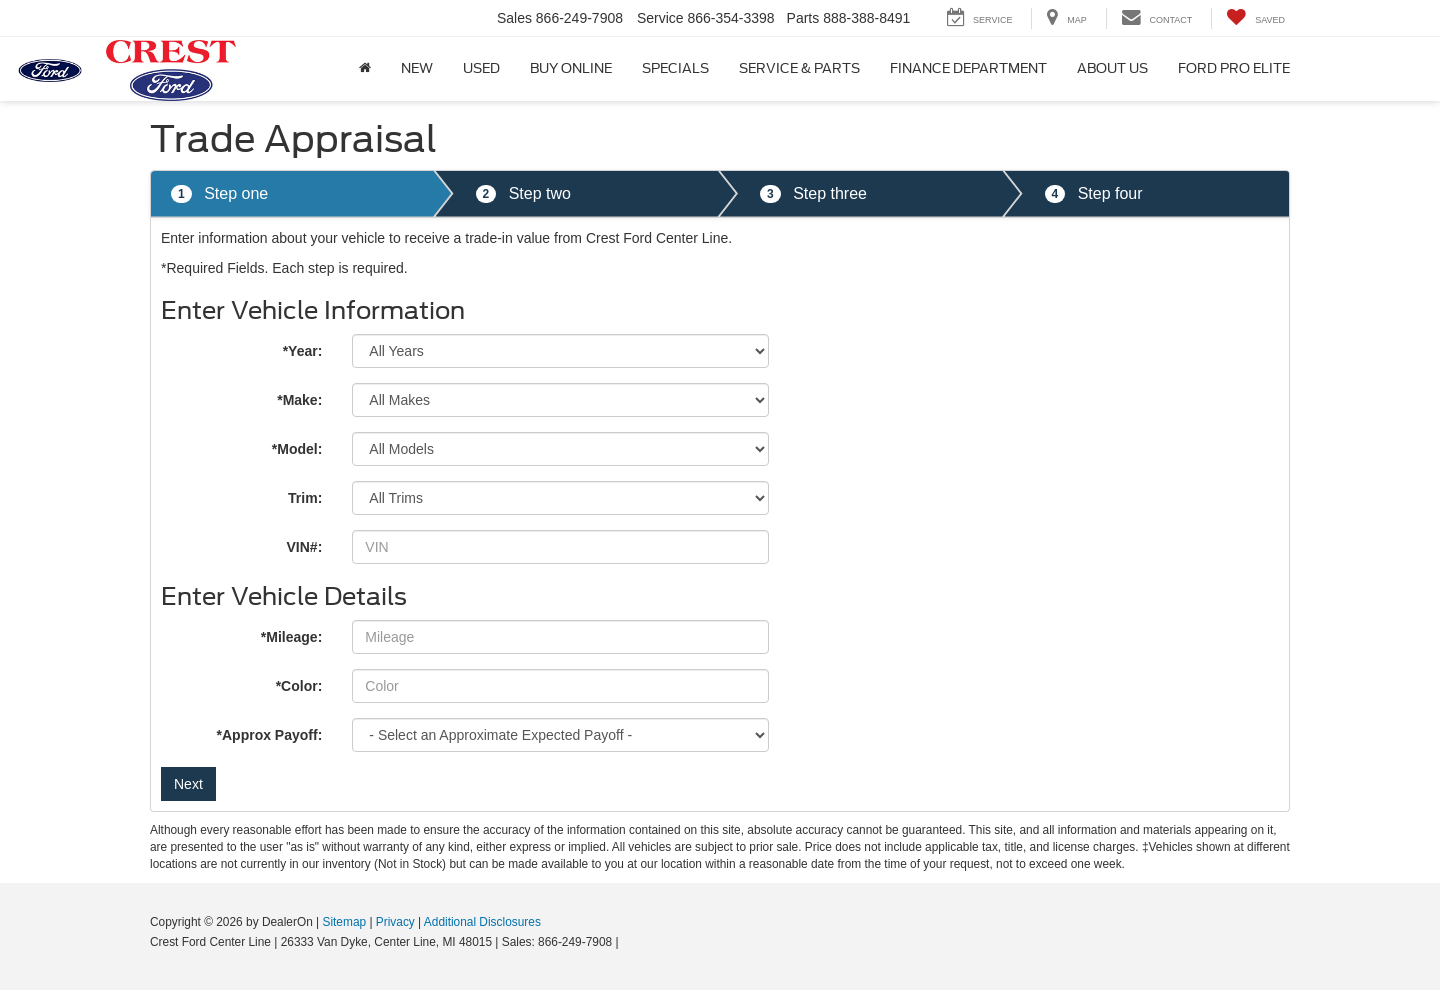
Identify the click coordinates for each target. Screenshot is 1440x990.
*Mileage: (291, 637)
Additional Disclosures (482, 922)
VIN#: (305, 547)
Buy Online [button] (571, 68)
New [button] (417, 68)
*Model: (297, 449)
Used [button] (481, 68)
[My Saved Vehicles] (1255, 18)
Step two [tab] (523, 194)
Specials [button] (675, 68)
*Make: (299, 400)
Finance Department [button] (968, 68)
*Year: (303, 351)
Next (188, 784)
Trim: (305, 498)
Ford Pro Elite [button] (1234, 68)
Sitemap (344, 922)
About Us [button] (1112, 68)
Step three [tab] (813, 194)
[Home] (365, 69)
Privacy (395, 922)
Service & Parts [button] (799, 68)
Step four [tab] (1094, 194)
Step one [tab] (219, 194)
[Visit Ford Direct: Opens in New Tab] (627, 942)
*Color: (299, 686)
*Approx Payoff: (270, 735)
